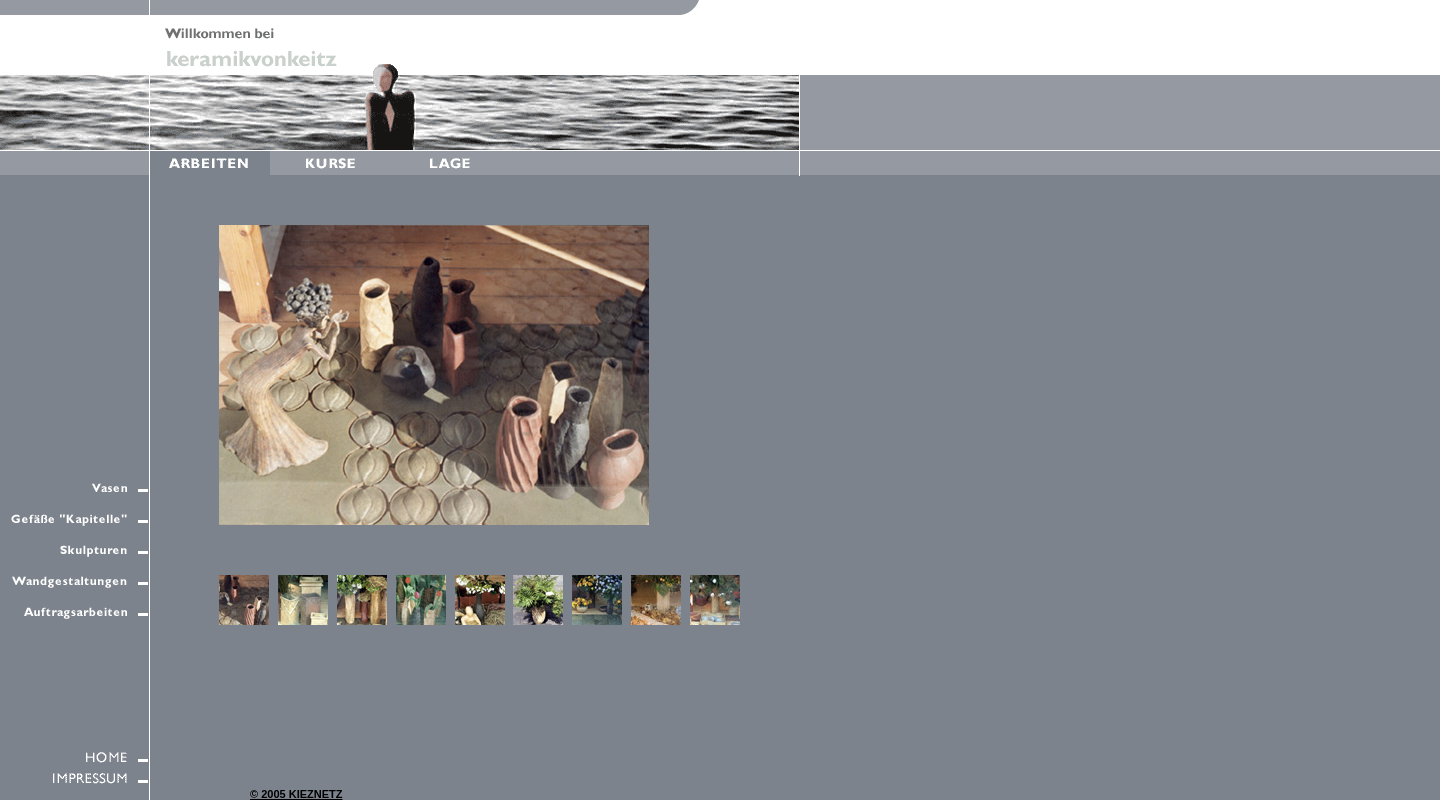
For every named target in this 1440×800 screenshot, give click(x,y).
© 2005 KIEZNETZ (296, 794)
